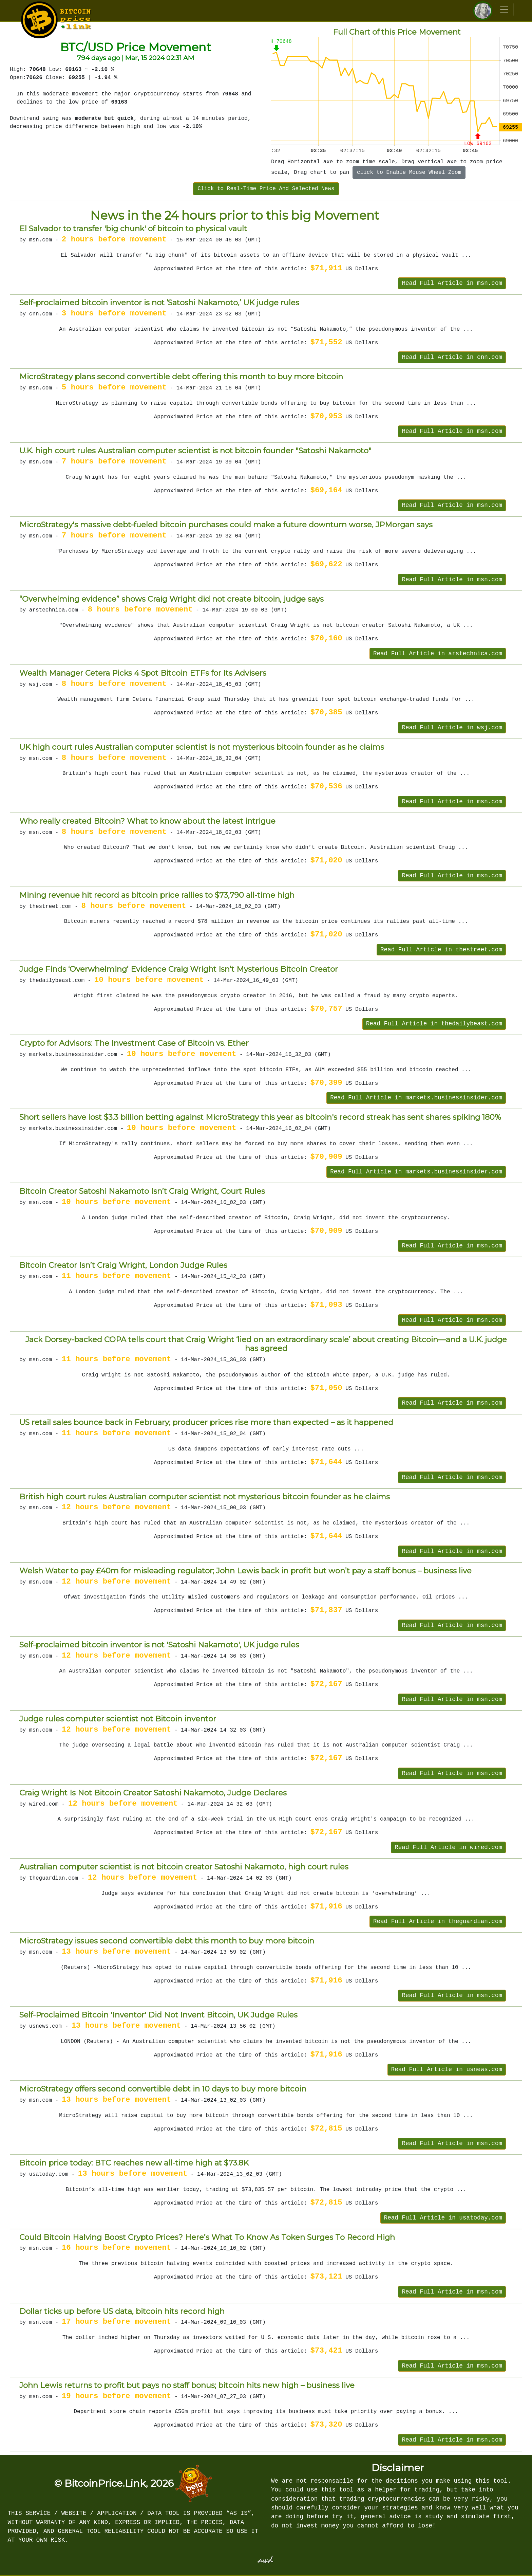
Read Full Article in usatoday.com (443, 2218)
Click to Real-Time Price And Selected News (265, 189)
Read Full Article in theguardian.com (437, 1921)
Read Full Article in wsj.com (452, 728)
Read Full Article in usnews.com (446, 2069)
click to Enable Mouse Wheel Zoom (409, 172)
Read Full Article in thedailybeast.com (434, 1024)
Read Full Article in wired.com (448, 1847)
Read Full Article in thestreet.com (441, 950)
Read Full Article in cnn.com (452, 357)
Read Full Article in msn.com (452, 283)
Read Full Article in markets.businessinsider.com (416, 1098)
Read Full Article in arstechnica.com (437, 654)
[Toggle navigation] (504, 9)
